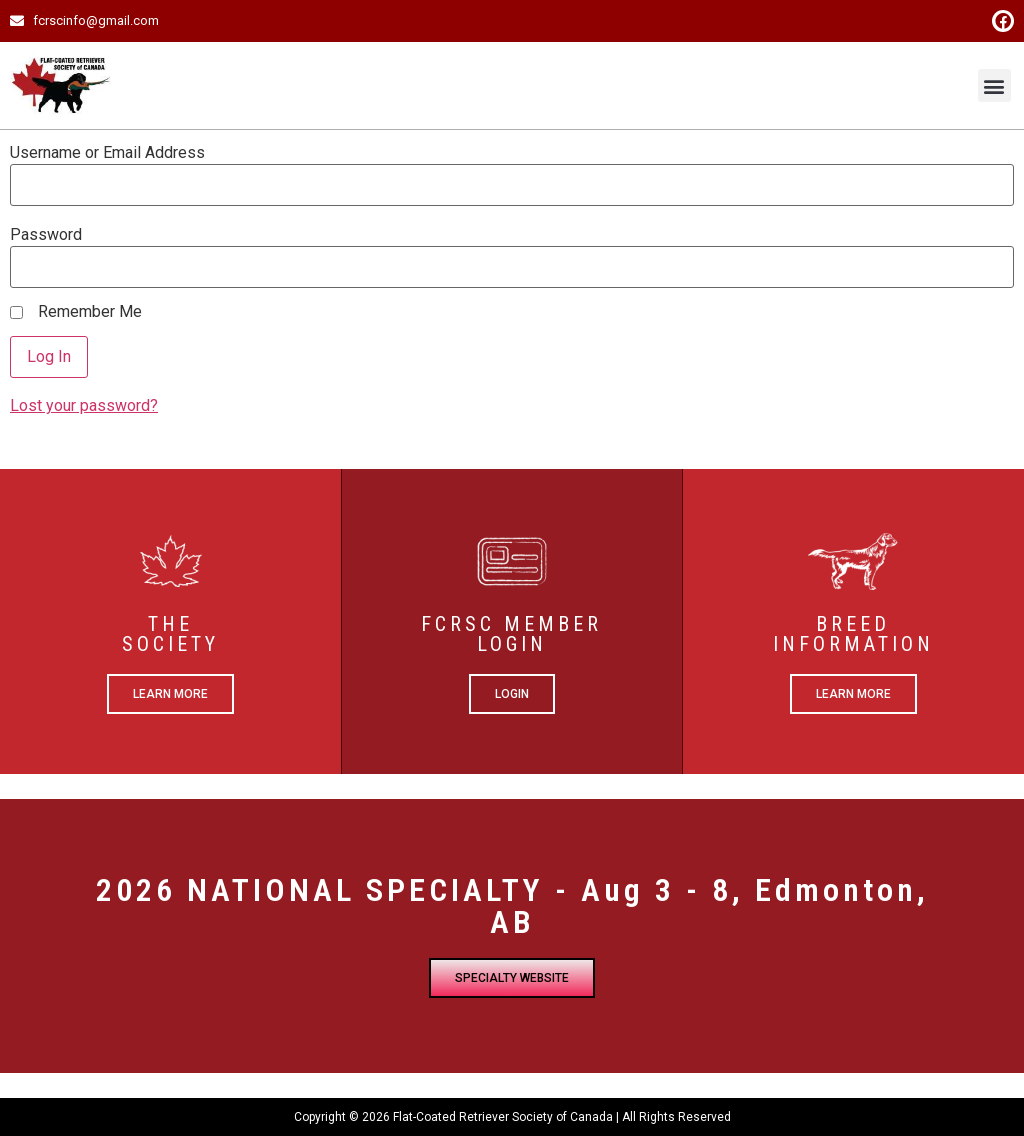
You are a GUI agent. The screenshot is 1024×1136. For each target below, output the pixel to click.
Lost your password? (84, 405)
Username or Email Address (107, 153)
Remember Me (90, 312)
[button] (994, 85)
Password (46, 235)
